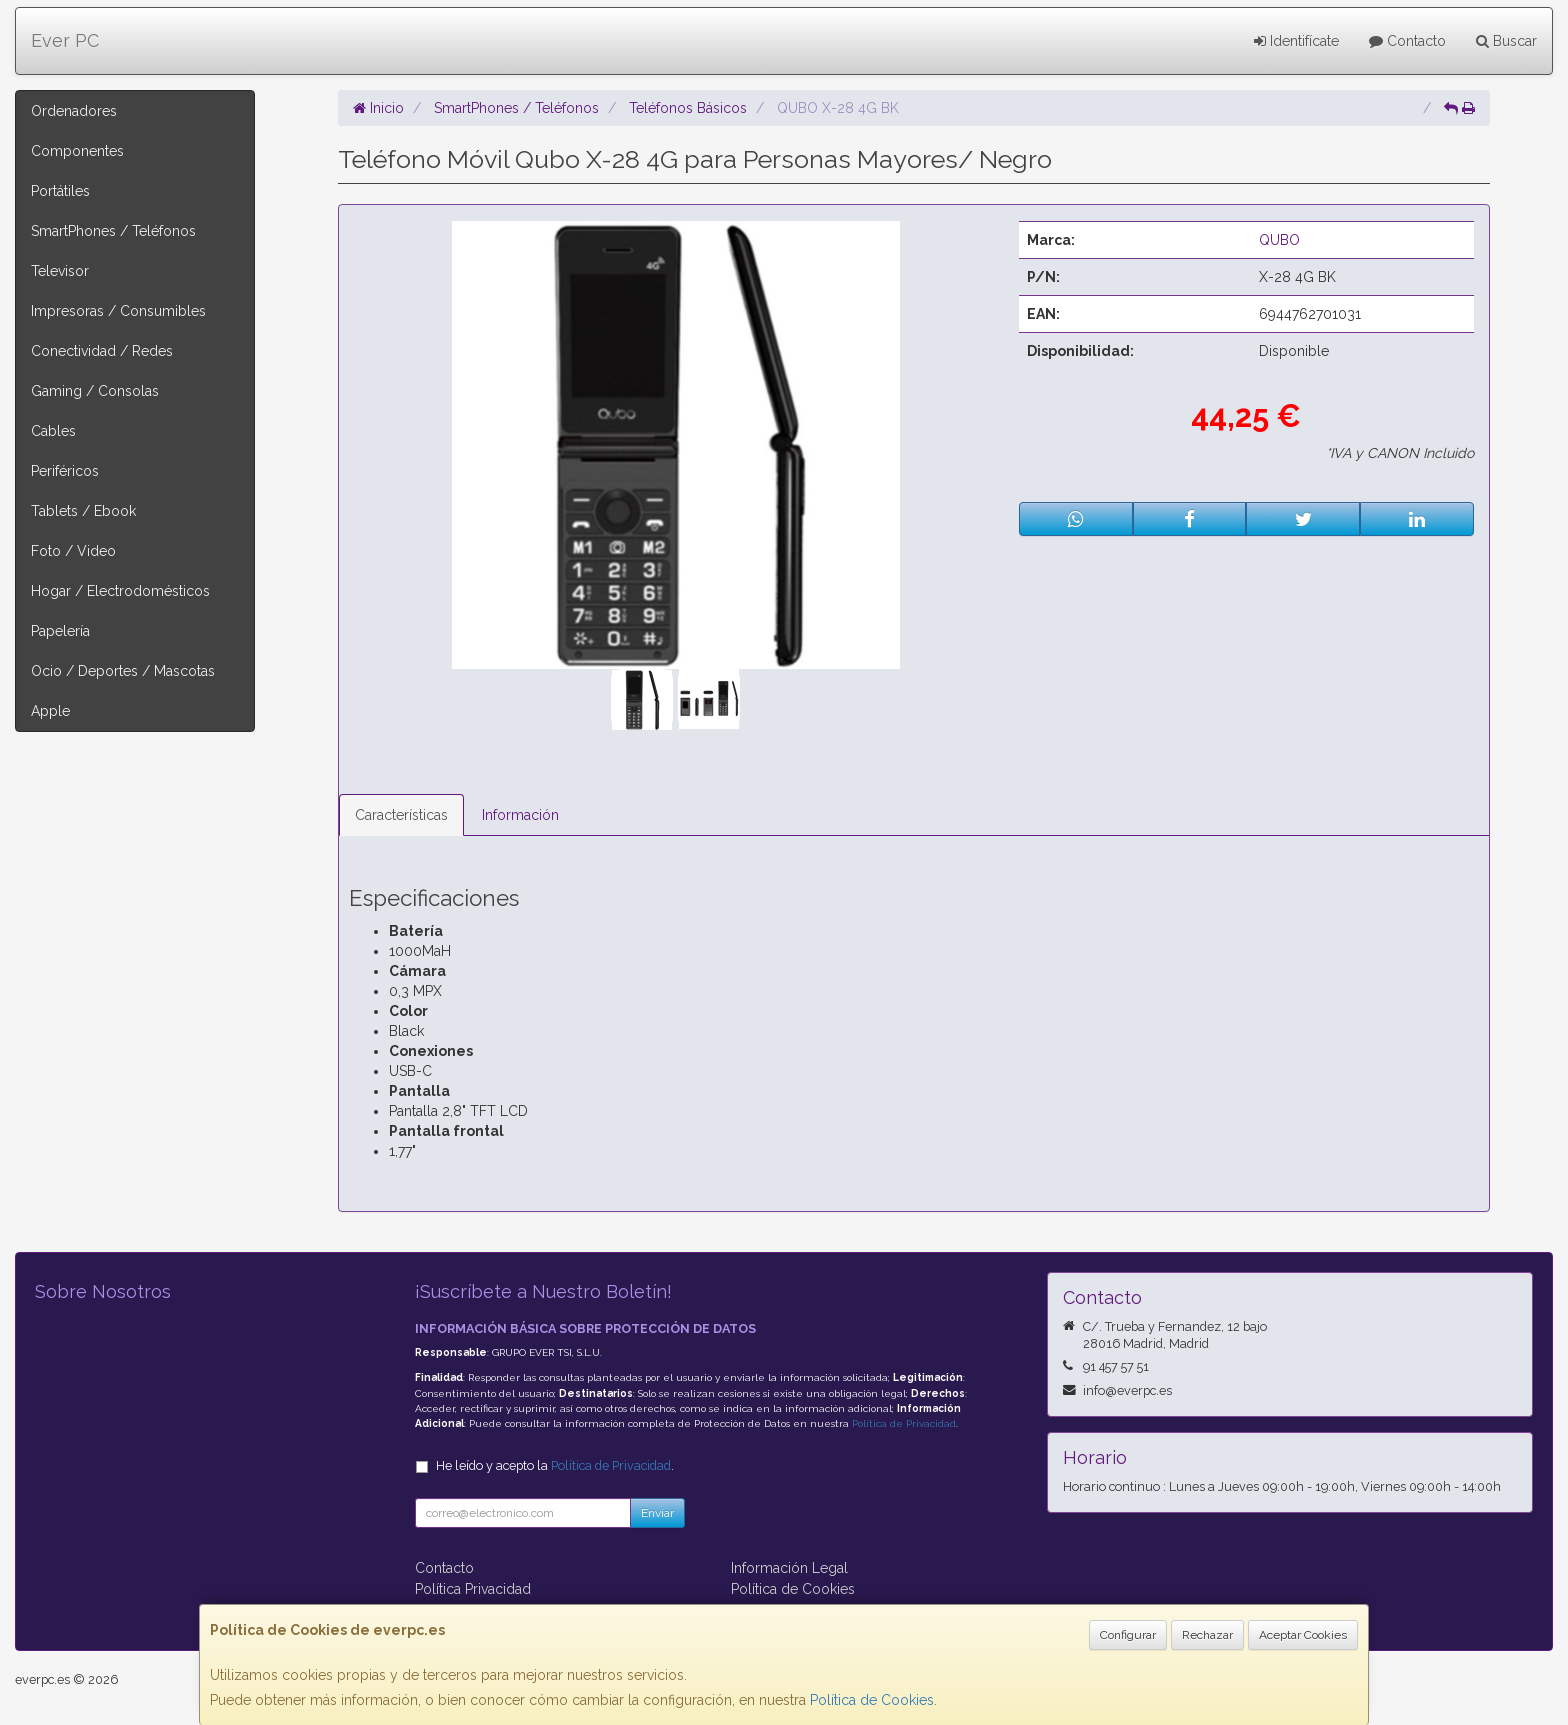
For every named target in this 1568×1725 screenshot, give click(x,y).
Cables (53, 431)
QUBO (1279, 240)
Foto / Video (73, 551)
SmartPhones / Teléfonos (113, 231)
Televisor (60, 271)
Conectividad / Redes (102, 351)
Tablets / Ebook (83, 511)
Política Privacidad (473, 1589)
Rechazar (1207, 1635)
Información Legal (789, 1568)
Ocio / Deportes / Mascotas (123, 671)
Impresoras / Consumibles (118, 311)
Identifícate (1296, 41)
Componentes (77, 151)
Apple (50, 711)
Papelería (60, 631)
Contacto (1407, 41)
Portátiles (60, 191)
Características (401, 815)
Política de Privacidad (904, 1423)
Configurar (1128, 1635)
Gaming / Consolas (95, 391)
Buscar (1506, 41)
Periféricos (65, 471)
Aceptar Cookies (1303, 1635)
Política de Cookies (872, 1700)
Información (520, 815)
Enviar (657, 1513)
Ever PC (65, 40)
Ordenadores (74, 111)
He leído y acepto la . (555, 1465)
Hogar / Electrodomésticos (120, 591)
